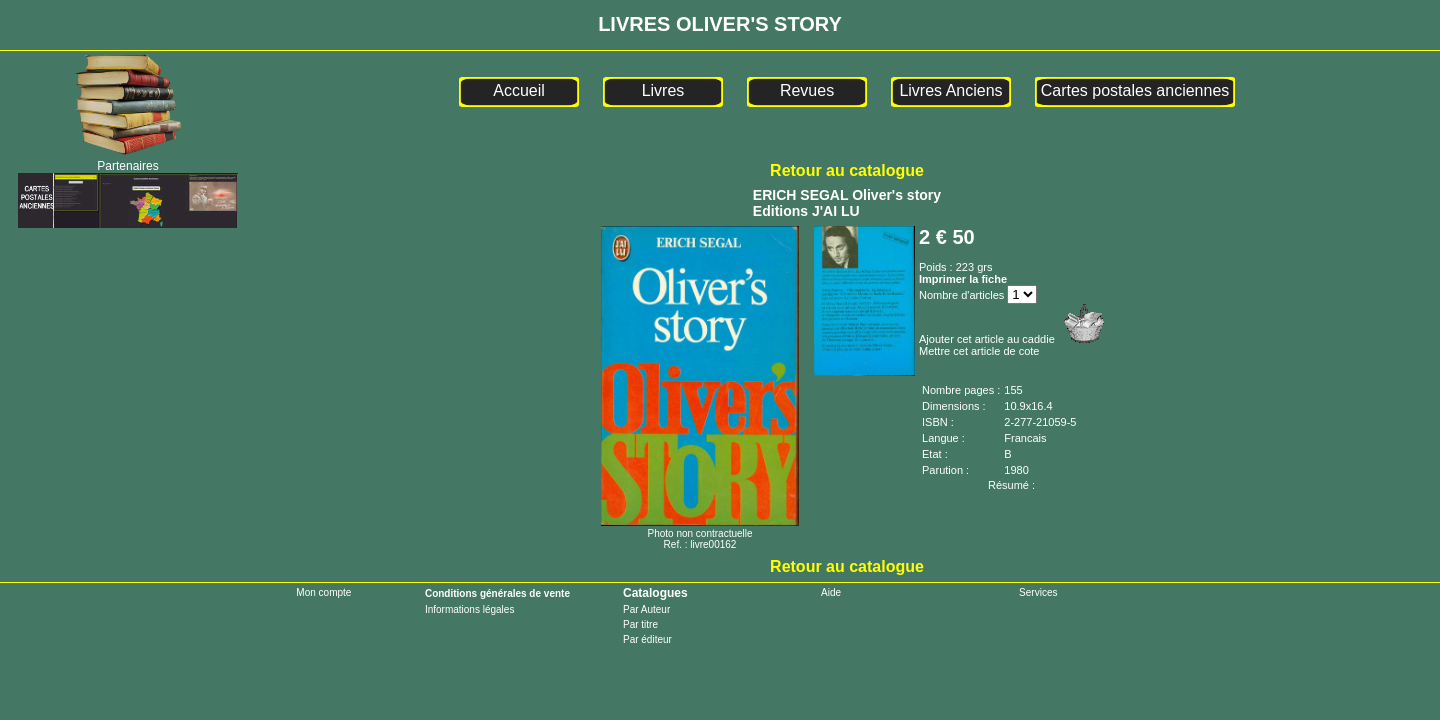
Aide (831, 592)
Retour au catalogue (847, 170)
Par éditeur (647, 639)
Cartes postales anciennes (1135, 90)
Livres (663, 90)
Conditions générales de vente (497, 593)
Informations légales (470, 609)
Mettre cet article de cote (979, 351)
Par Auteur (646, 609)
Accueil (519, 90)
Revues (807, 90)
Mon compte (323, 592)
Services (1038, 592)
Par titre (640, 624)
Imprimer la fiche (963, 279)
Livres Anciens (950, 90)
